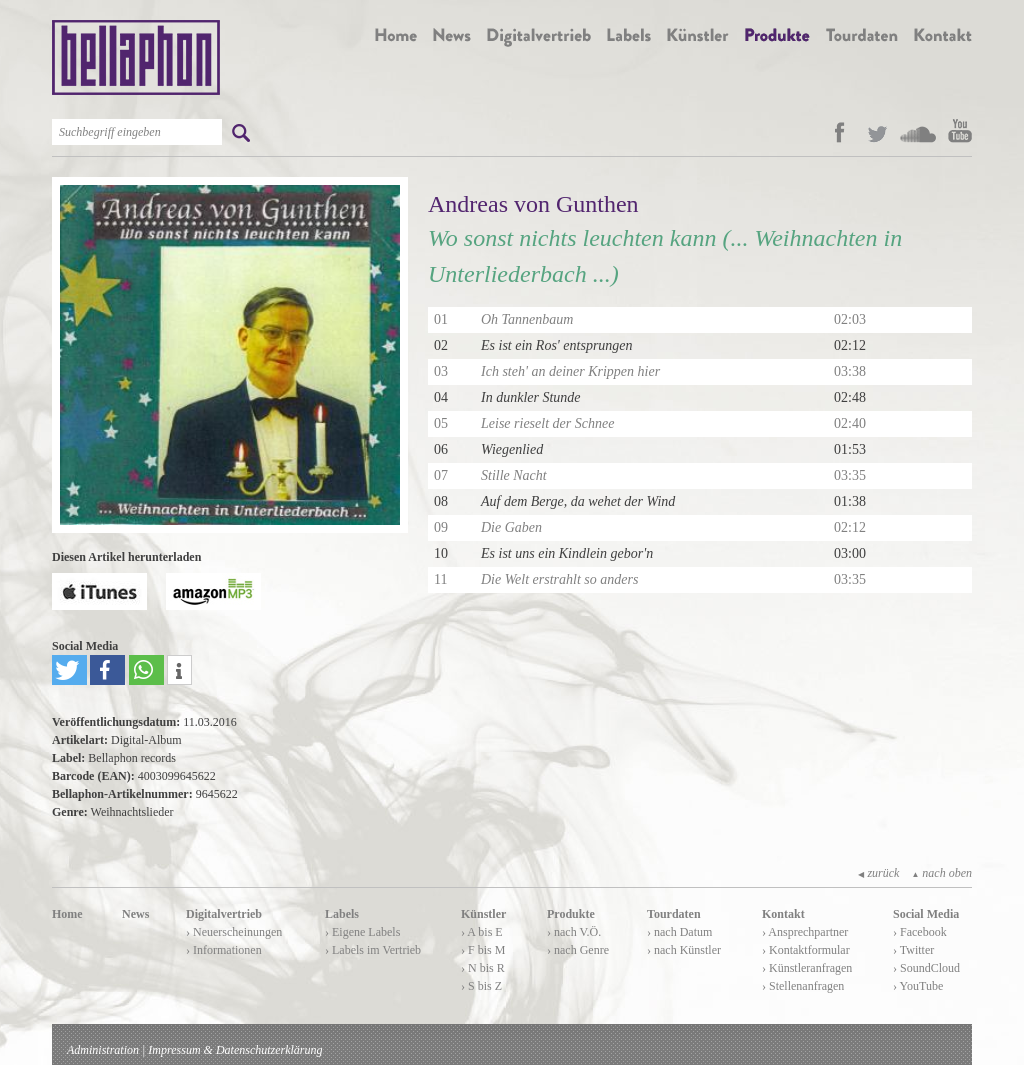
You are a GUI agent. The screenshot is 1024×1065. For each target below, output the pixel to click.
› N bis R (483, 968)
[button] (69, 670)
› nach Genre (578, 950)
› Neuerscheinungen (234, 932)
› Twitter (913, 950)
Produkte (571, 914)
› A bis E (482, 932)
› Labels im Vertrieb (373, 950)
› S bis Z (481, 986)
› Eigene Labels (362, 932)
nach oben (941, 873)
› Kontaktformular (806, 950)
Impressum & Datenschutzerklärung (235, 1050)
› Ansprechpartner (805, 932)
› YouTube (918, 986)
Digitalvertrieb (224, 914)
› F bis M (483, 950)
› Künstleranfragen (807, 968)
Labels (342, 914)
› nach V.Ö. (574, 932)
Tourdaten (674, 914)
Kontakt (783, 914)
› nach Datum (679, 932)
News (135, 914)
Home (67, 914)
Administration (103, 1050)
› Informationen (224, 950)
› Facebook (920, 932)
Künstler (483, 914)
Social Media (926, 914)
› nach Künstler (684, 950)
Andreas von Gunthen (533, 204)
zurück (878, 873)
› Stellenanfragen (803, 986)
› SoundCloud (926, 968)
